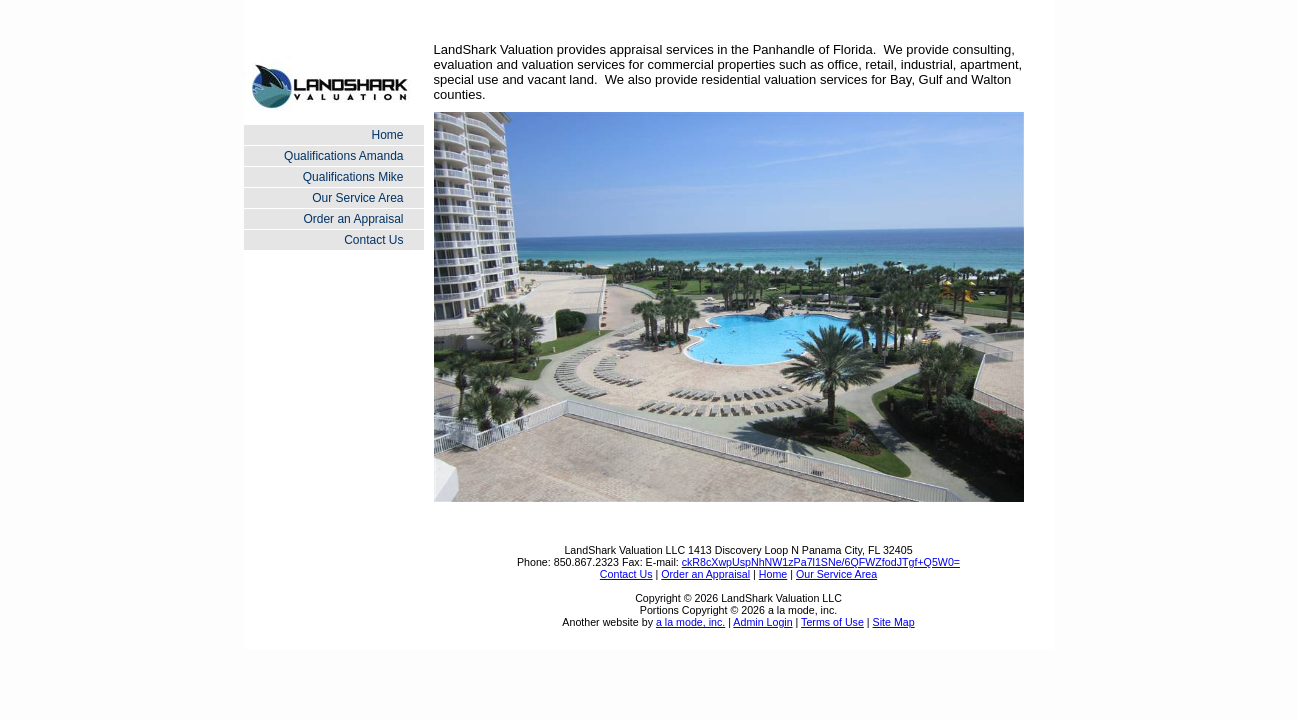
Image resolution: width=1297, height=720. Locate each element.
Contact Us (373, 240)
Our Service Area (357, 198)
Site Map (894, 622)
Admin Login (762, 622)
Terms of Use (832, 622)
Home (387, 135)
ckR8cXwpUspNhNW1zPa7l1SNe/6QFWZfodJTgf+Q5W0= (821, 562)
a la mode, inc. (690, 622)
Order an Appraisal (353, 219)
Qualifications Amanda (343, 156)
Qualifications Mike (353, 177)
